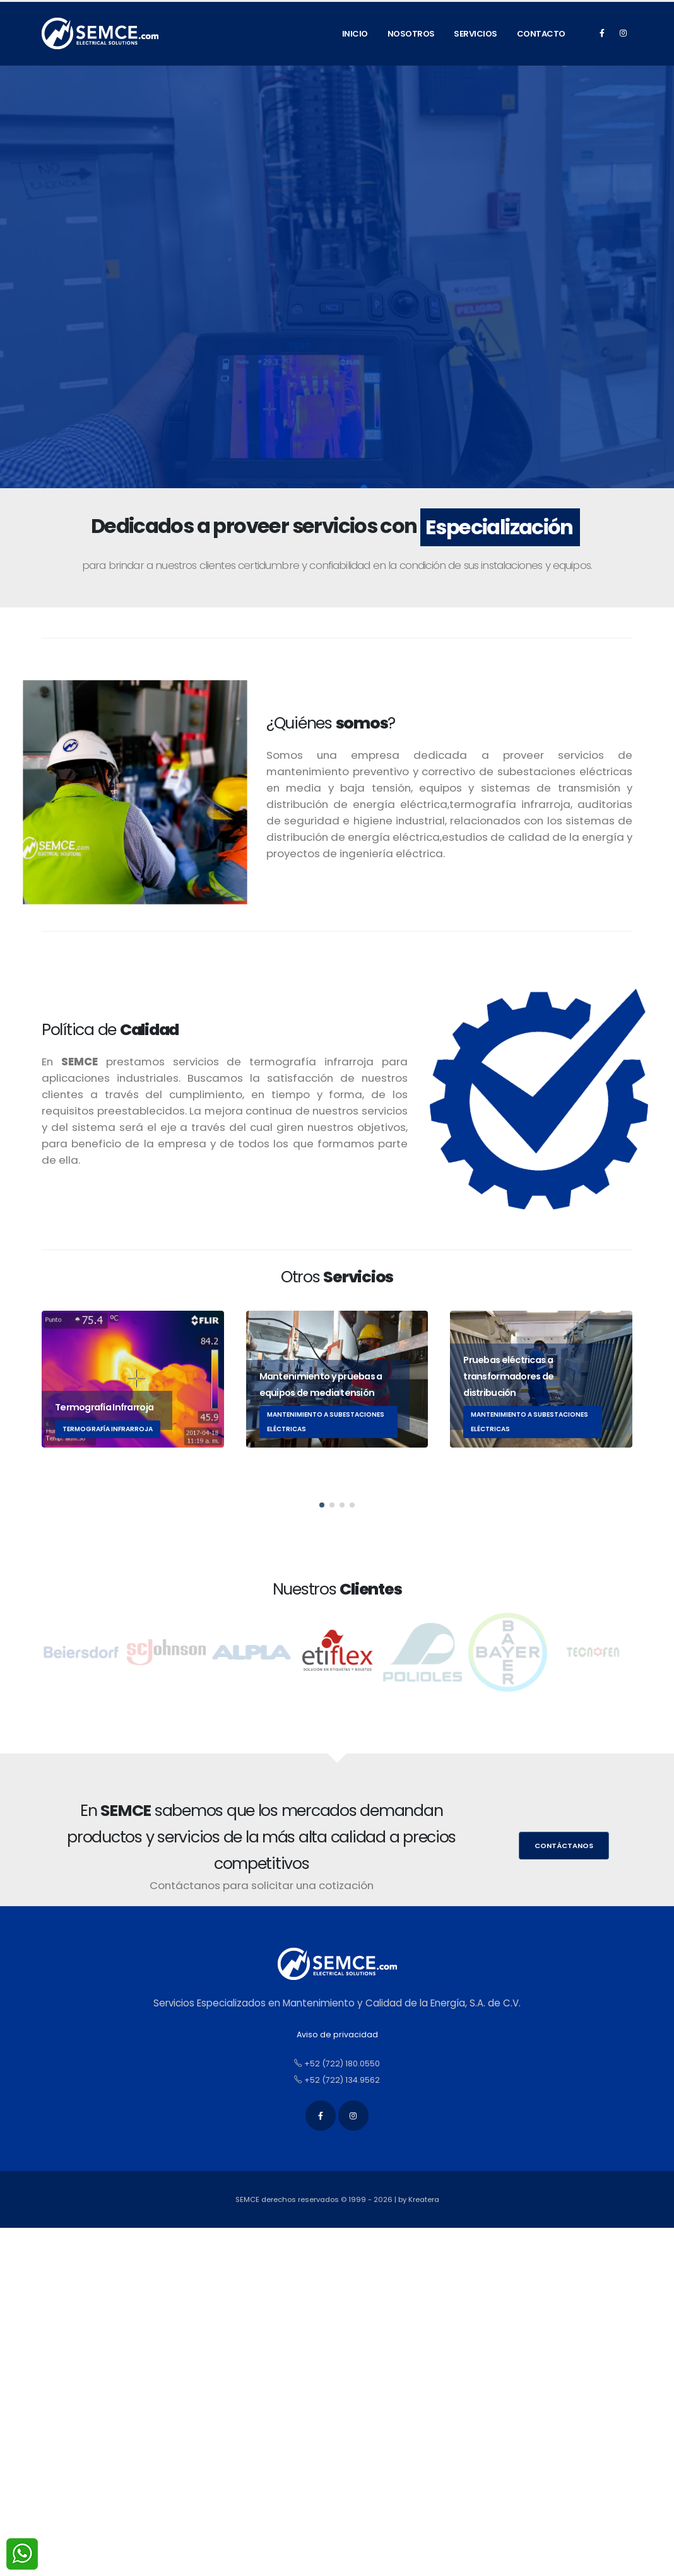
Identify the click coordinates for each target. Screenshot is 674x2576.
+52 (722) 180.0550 (337, 2063)
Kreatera (423, 2199)
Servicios (475, 34)
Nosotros (411, 34)
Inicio (355, 34)
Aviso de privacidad (337, 2034)
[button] (322, 1505)
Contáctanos (564, 1846)
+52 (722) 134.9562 (337, 2080)
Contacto (541, 34)
